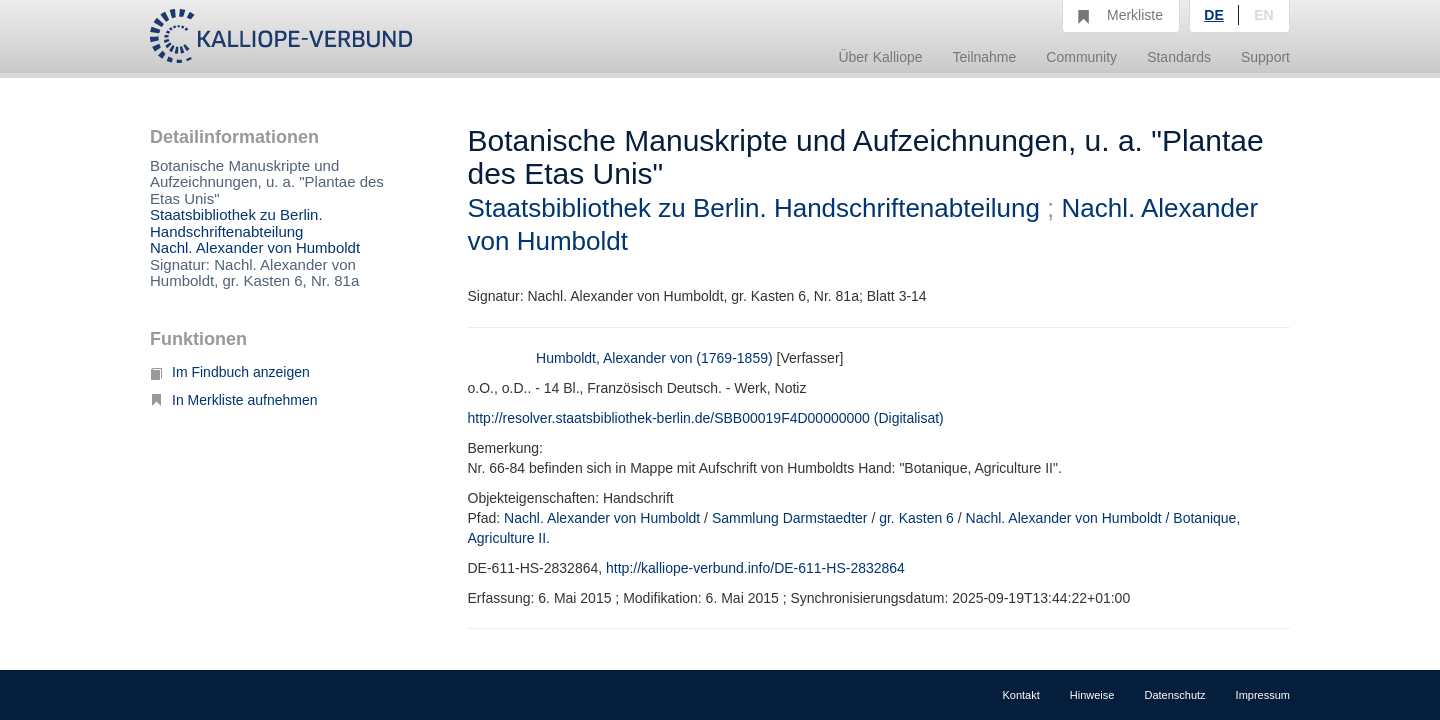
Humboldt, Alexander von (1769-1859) (654, 358)
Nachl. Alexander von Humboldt (255, 247)
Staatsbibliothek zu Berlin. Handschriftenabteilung (236, 223)
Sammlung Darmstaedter (790, 518)
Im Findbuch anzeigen (230, 372)
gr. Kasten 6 (916, 518)
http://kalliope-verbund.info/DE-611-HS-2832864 (755, 568)
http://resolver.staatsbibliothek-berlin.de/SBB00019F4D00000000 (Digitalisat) (706, 418)
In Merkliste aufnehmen (234, 400)
